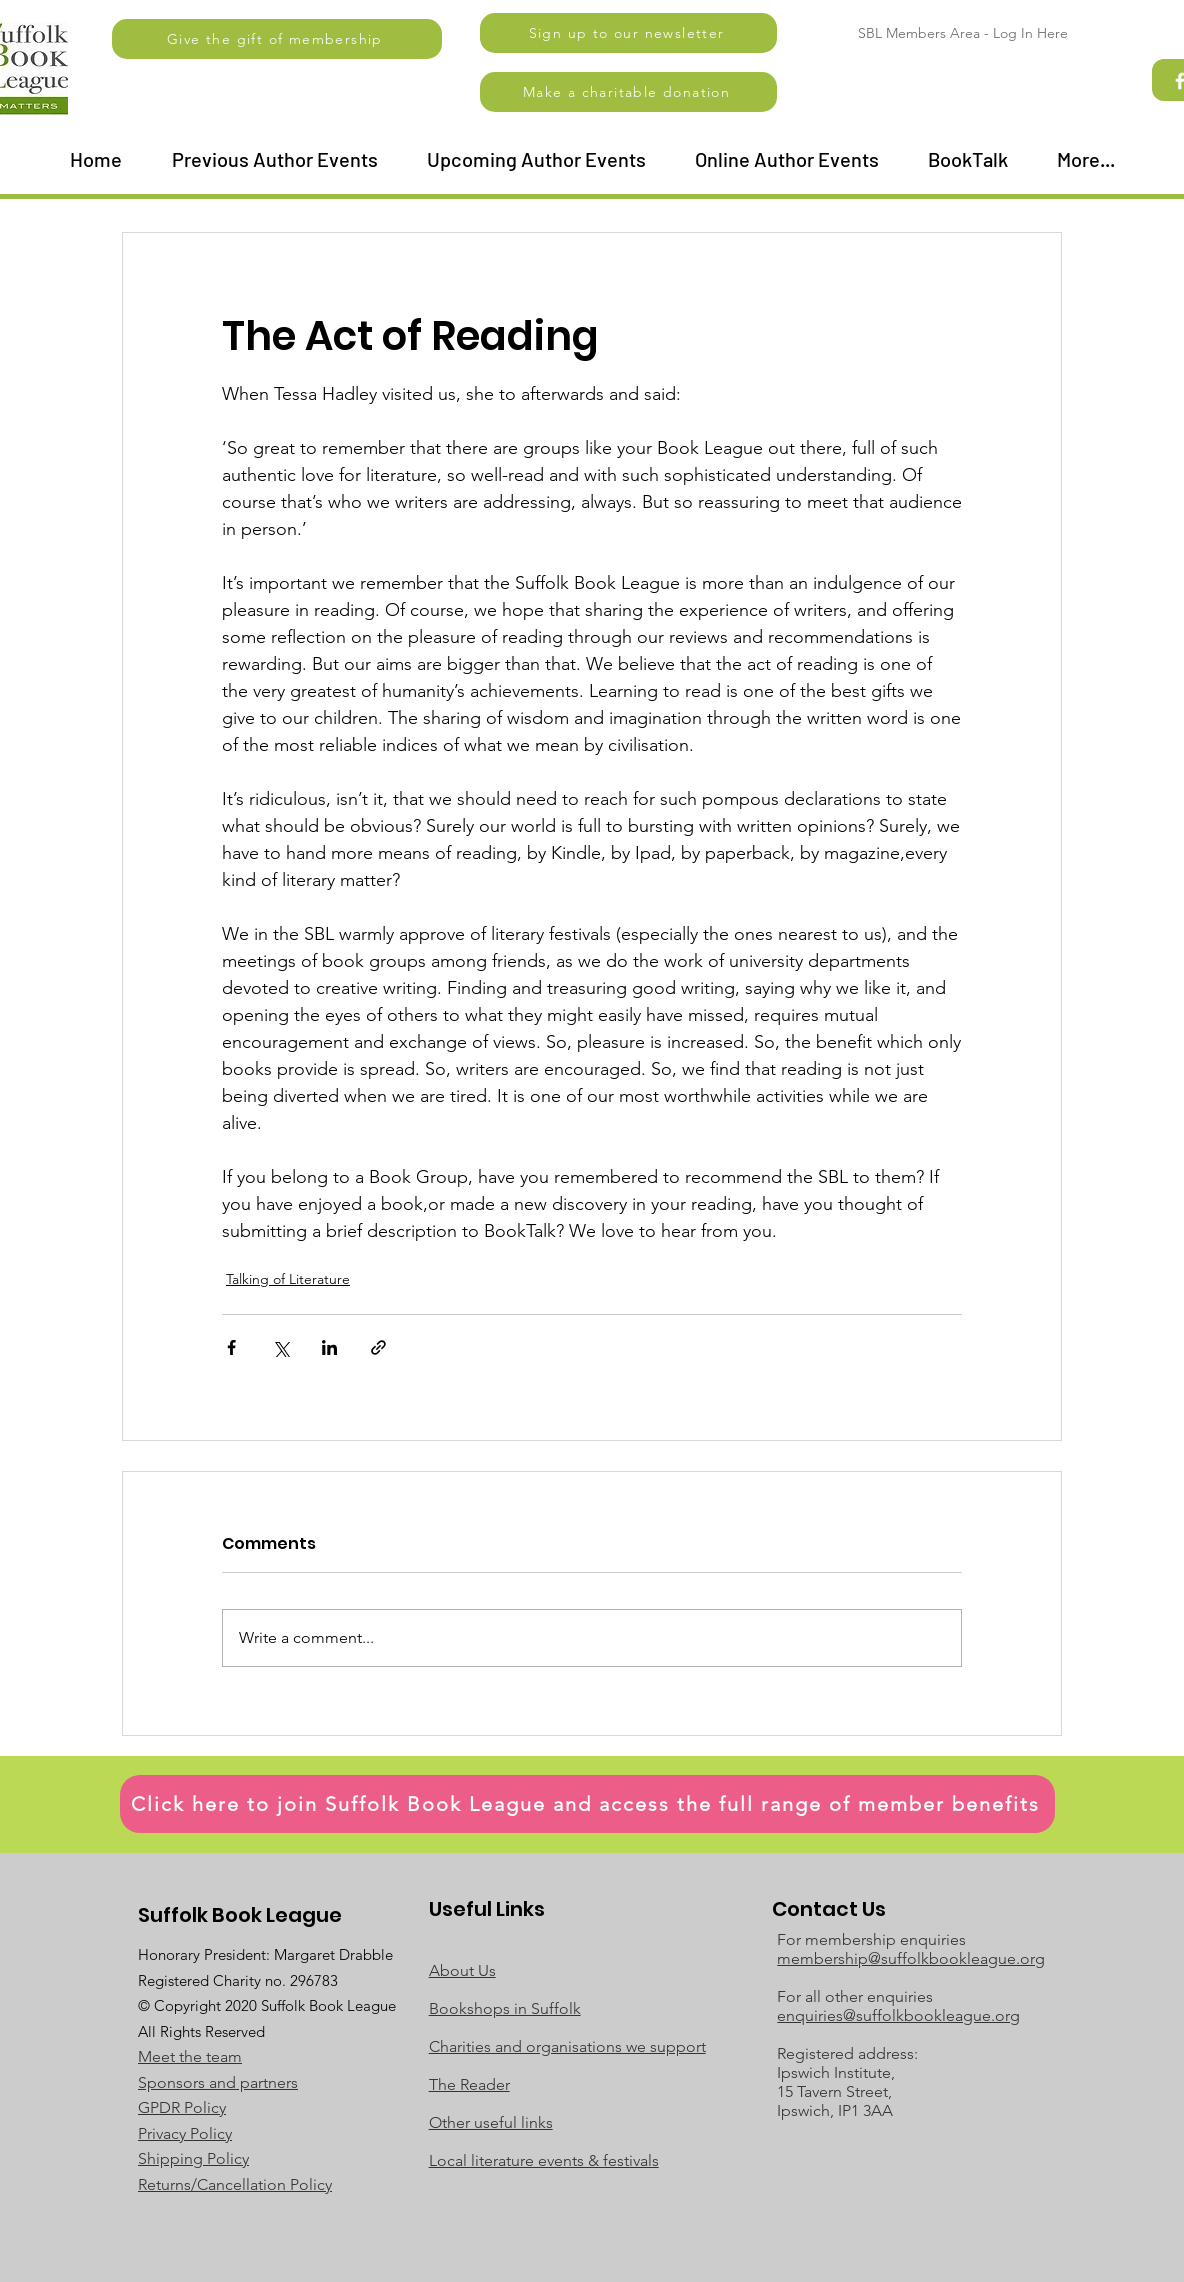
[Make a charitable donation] (628, 92)
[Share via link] (378, 1347)
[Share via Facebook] (231, 1347)
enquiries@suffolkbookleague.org (898, 2015)
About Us (462, 1970)
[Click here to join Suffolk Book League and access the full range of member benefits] (587, 1804)
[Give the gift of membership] (277, 39)
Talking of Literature (288, 1279)
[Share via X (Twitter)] (280, 1347)
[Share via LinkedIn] (329, 1347)
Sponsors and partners (218, 2082)
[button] (628, 33)
